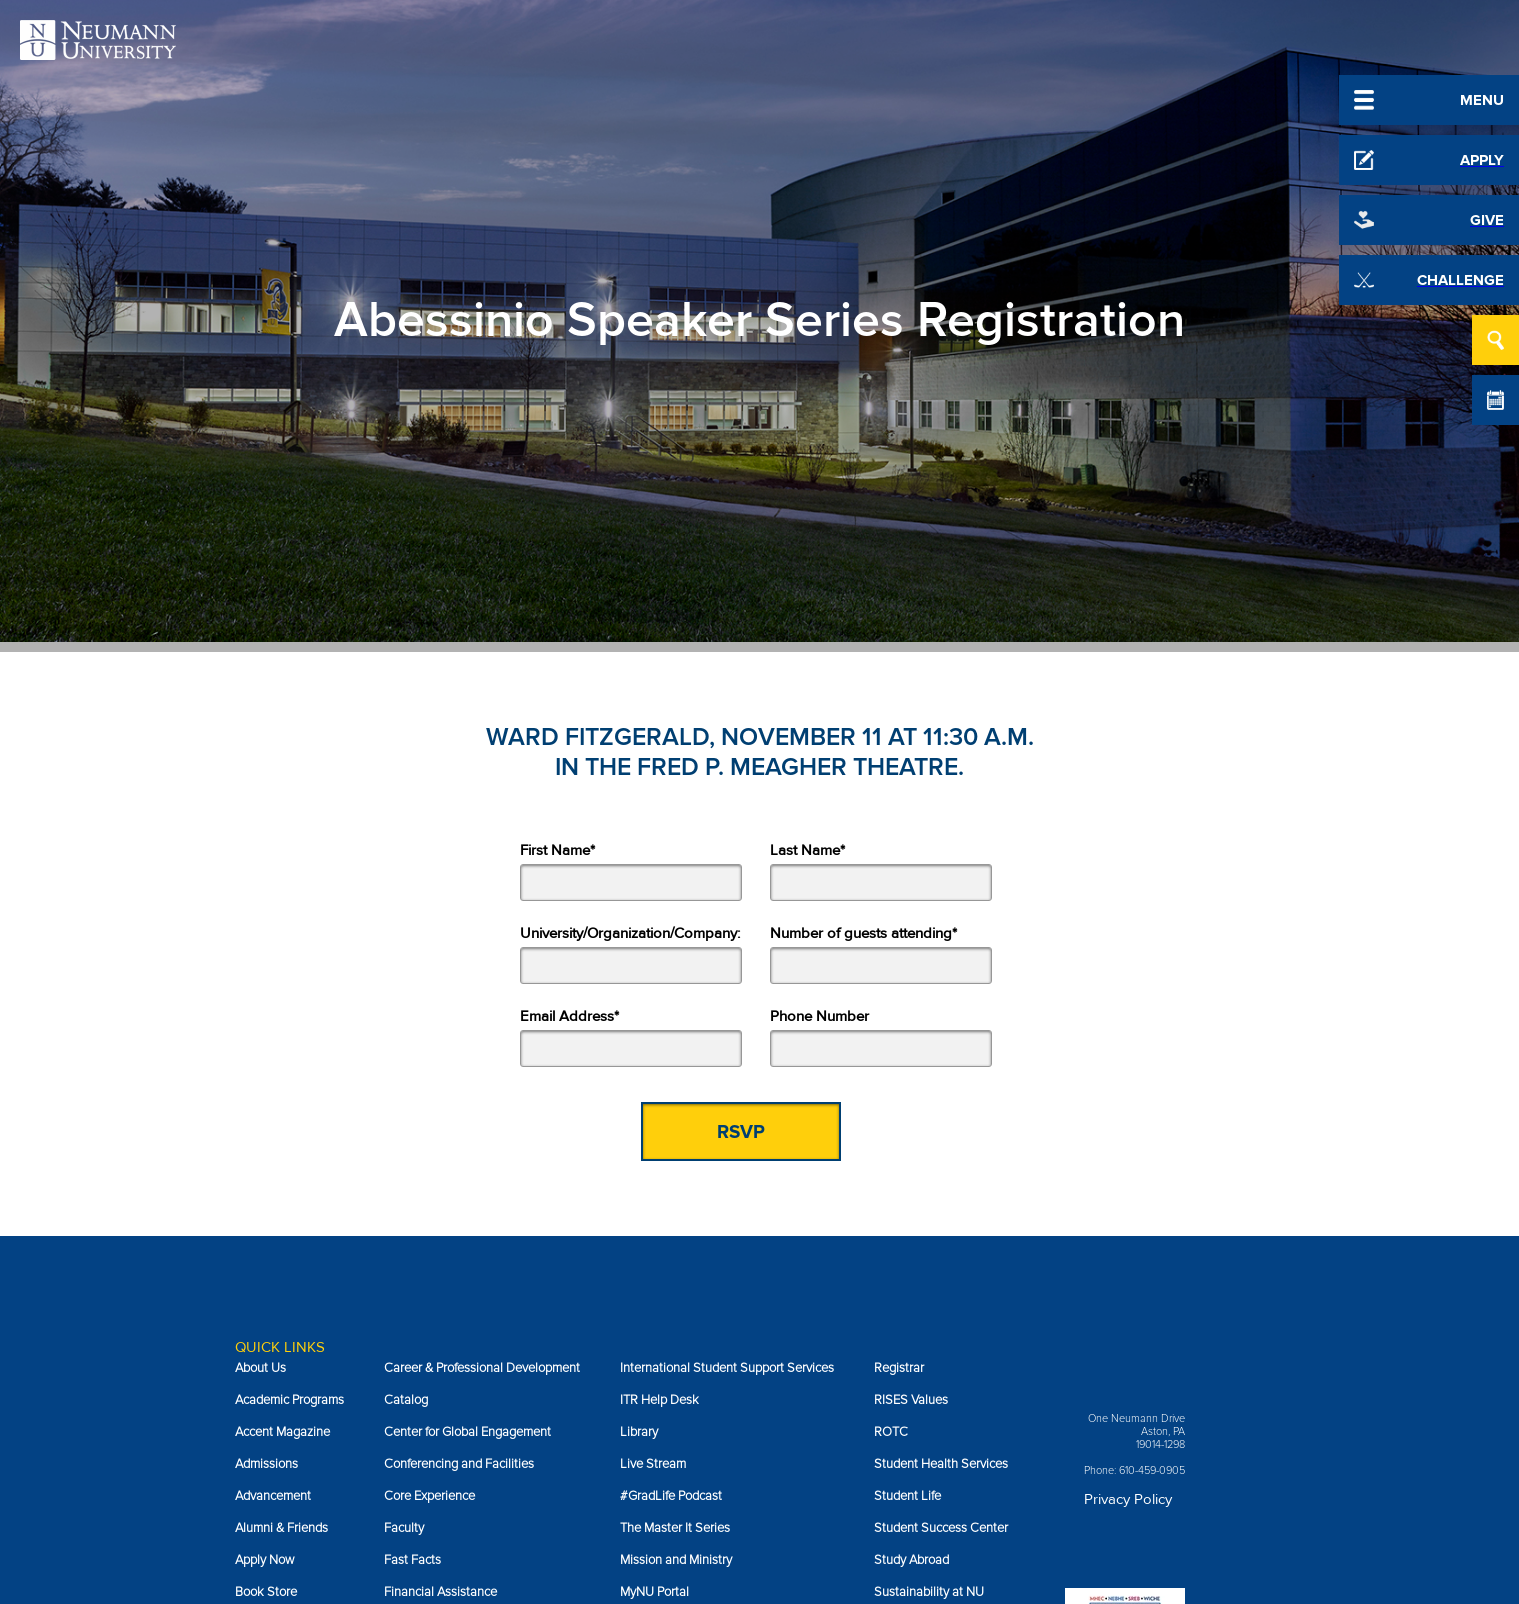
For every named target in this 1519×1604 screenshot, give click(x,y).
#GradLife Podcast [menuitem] (671, 1496)
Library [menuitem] (639, 1432)
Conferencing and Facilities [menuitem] (459, 1464)
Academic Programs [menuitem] (289, 1400)
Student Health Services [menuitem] (941, 1464)
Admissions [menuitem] (266, 1464)
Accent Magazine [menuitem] (282, 1432)
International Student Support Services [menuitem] (727, 1368)
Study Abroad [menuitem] (911, 1560)
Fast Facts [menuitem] (412, 1560)
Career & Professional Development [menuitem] (482, 1368)
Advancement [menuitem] (273, 1496)
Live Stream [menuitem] (653, 1464)
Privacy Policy (1128, 1499)
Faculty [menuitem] (404, 1528)
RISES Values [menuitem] (911, 1400)
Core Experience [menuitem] (429, 1496)
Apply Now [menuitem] (264, 1560)
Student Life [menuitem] (907, 1496)
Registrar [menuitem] (899, 1368)
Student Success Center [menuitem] (941, 1528)
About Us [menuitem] (260, 1368)
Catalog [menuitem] (406, 1400)
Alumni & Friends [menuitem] (281, 1528)
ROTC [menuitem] (891, 1432)
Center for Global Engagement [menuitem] (467, 1432)
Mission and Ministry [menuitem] (676, 1560)
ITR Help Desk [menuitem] (659, 1400)
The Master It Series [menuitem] (675, 1528)
